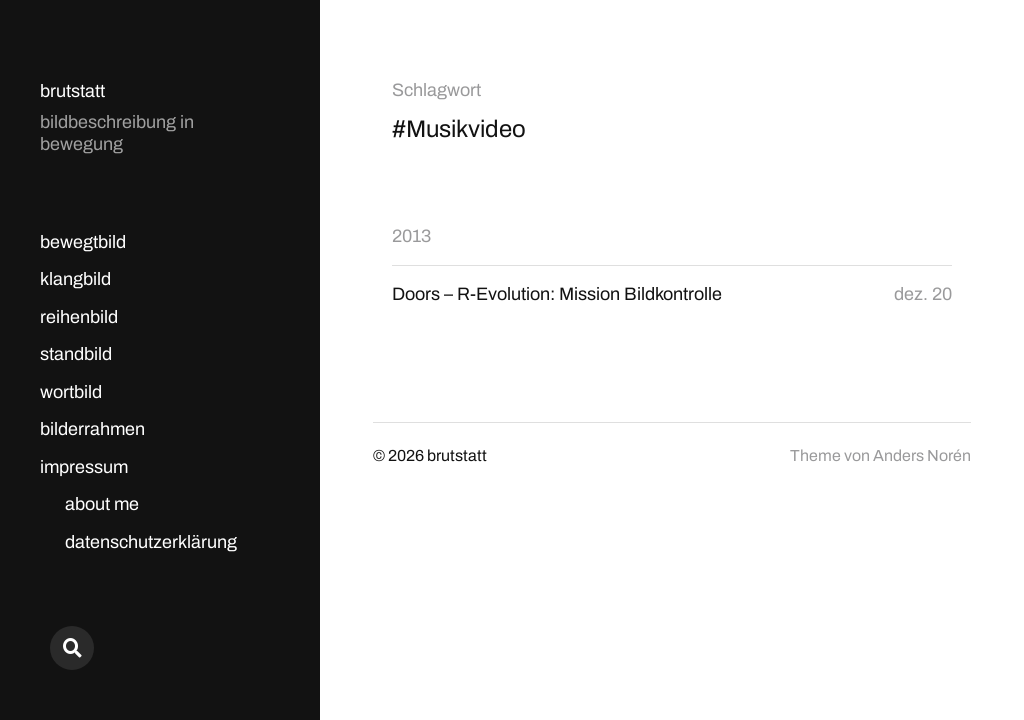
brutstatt (72, 91)
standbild (76, 354)
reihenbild (79, 317)
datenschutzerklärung (151, 542)
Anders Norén (922, 455)
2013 (411, 236)
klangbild (75, 279)
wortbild (71, 392)
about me (102, 504)
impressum (84, 467)
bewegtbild (83, 242)
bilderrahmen (92, 429)
